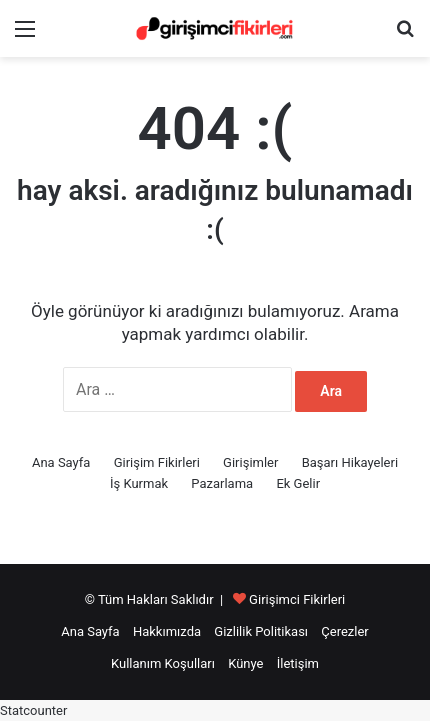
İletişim (298, 663)
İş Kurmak (139, 483)
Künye (245, 663)
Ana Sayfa (61, 462)
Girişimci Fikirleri (297, 599)
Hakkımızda (167, 631)
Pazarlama (222, 483)
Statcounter (33, 710)
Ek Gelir (298, 483)
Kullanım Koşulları (163, 663)
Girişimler (250, 462)
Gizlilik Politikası (261, 631)
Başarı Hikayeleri (350, 462)
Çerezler (344, 631)
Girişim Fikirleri (157, 462)
